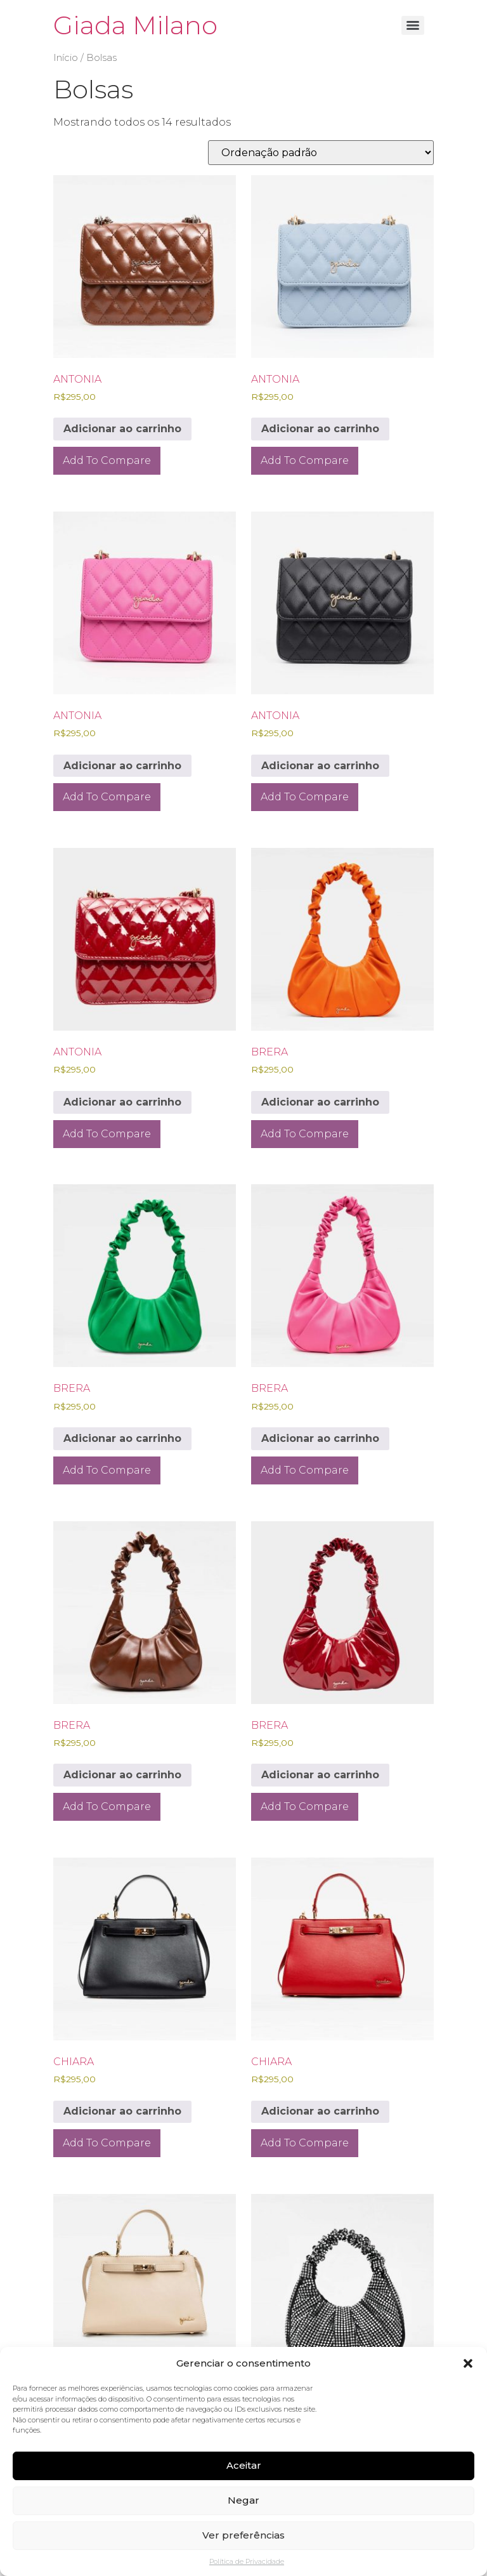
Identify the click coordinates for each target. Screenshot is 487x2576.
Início (65, 57)
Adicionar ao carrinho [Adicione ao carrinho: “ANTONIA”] (122, 429)
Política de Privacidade (246, 2561)
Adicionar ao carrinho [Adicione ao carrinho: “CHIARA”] (122, 2111)
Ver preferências (243, 2535)
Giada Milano (135, 25)
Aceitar (243, 2465)
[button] (468, 2363)
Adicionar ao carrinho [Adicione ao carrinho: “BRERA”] (320, 1102)
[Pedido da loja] (321, 152)
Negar (243, 2500)
